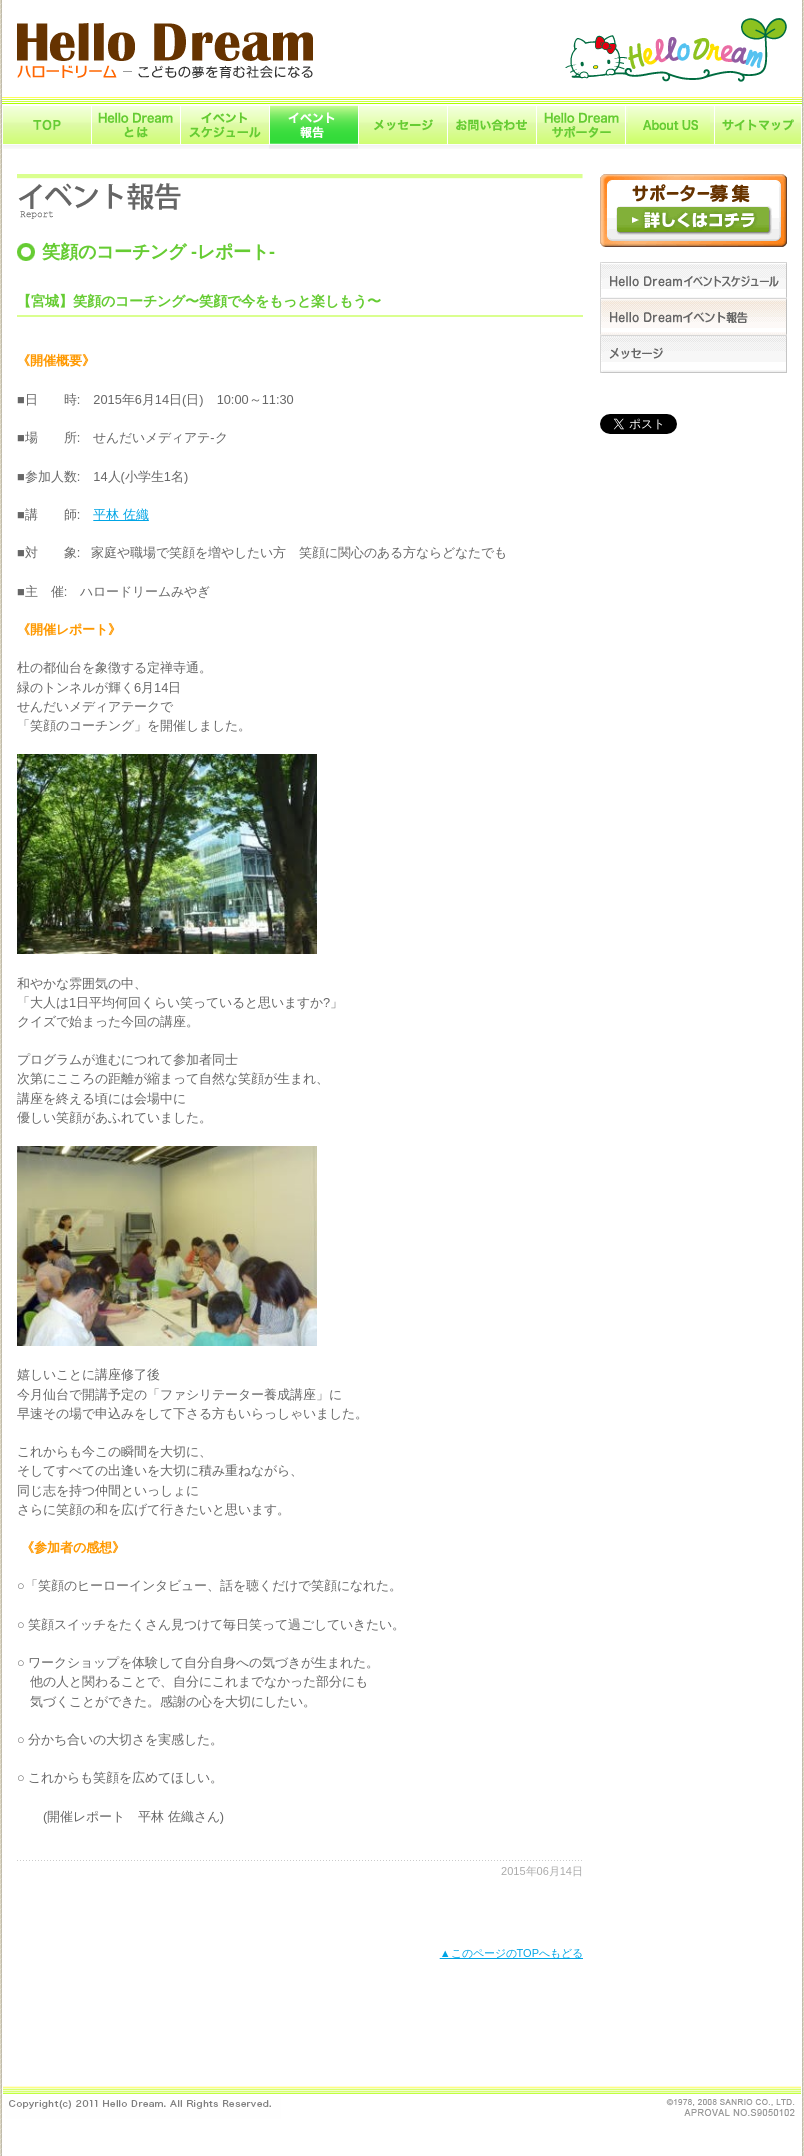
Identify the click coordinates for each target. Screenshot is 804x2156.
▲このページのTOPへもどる (511, 1953)
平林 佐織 (121, 514)
